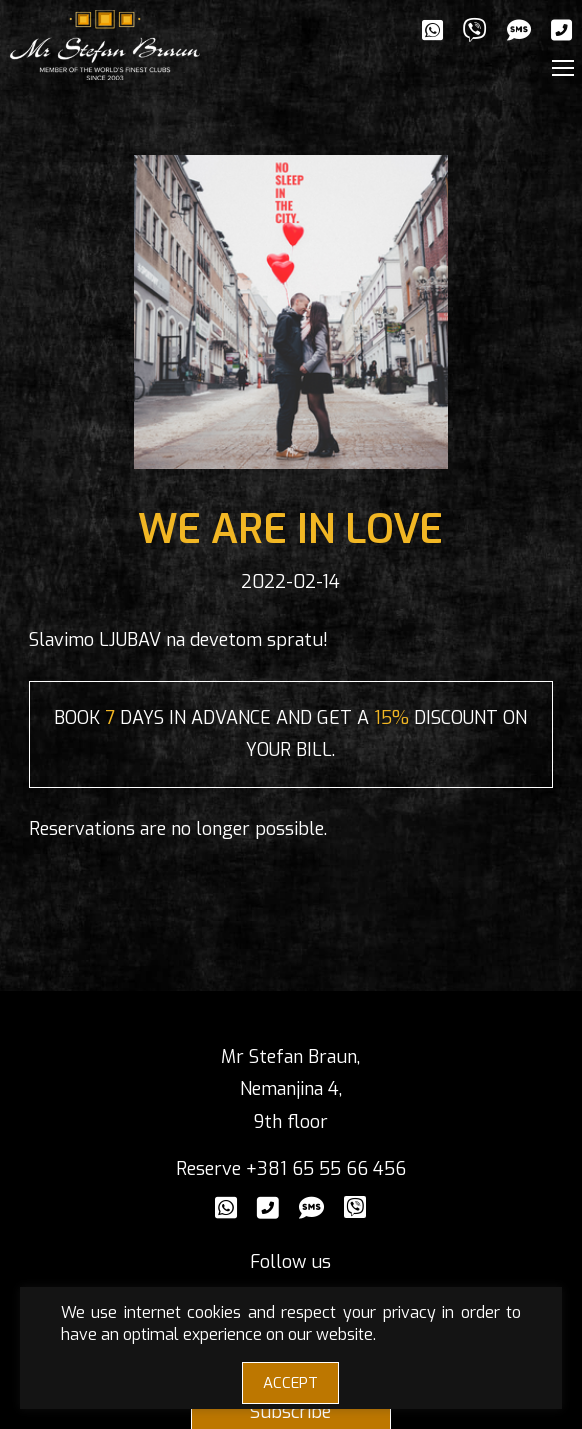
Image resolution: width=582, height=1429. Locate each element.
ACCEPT (290, 1383)
